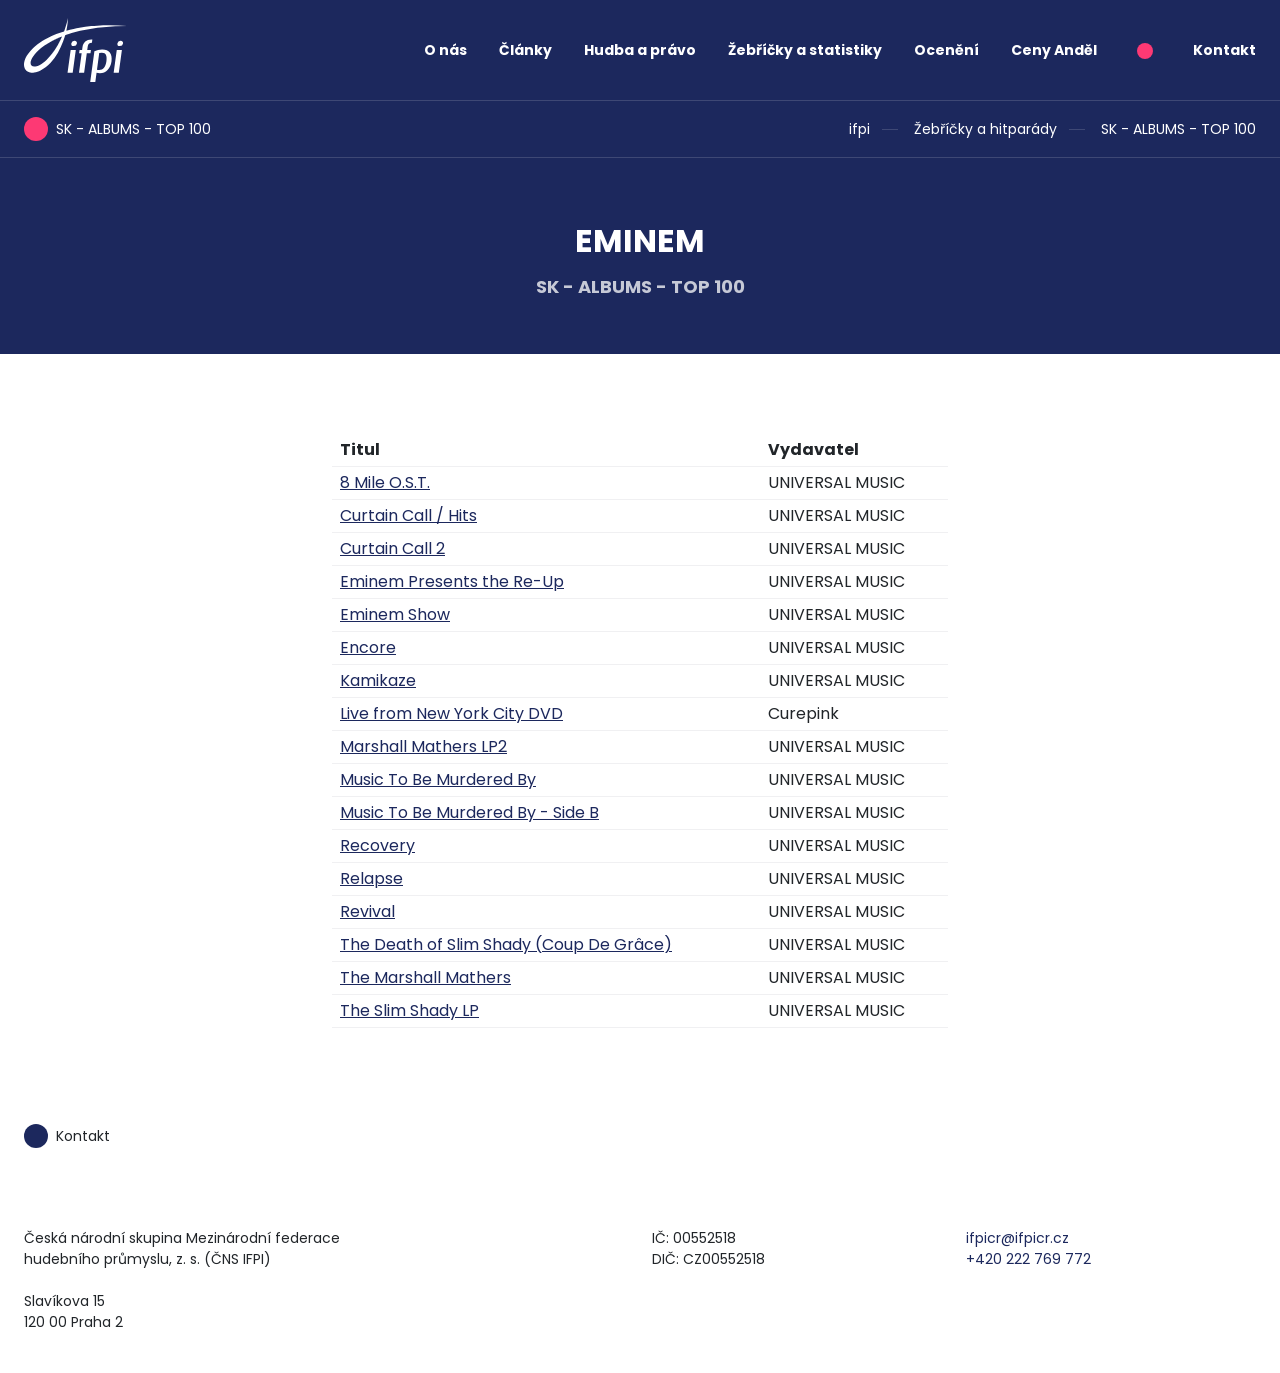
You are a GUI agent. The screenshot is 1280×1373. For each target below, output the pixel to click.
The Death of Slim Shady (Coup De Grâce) (506, 944)
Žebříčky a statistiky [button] (805, 50)
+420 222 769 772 (1028, 1259)
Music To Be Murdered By (438, 779)
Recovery (377, 845)
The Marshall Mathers (425, 977)
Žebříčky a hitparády (985, 129)
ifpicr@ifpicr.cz (1017, 1238)
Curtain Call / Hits (408, 515)
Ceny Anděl (1054, 50)
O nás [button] (445, 50)
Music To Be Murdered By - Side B (469, 812)
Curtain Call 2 (392, 548)
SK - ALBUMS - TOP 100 (1178, 129)
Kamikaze (378, 680)
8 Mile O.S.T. (385, 482)
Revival (367, 911)
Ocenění (946, 50)
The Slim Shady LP (409, 1010)
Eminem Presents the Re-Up (452, 581)
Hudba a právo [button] (640, 50)
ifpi (859, 129)
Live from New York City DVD (451, 713)
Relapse (371, 878)
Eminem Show (395, 614)
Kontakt (1224, 50)
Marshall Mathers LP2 (423, 746)
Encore (368, 647)
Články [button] (525, 50)
